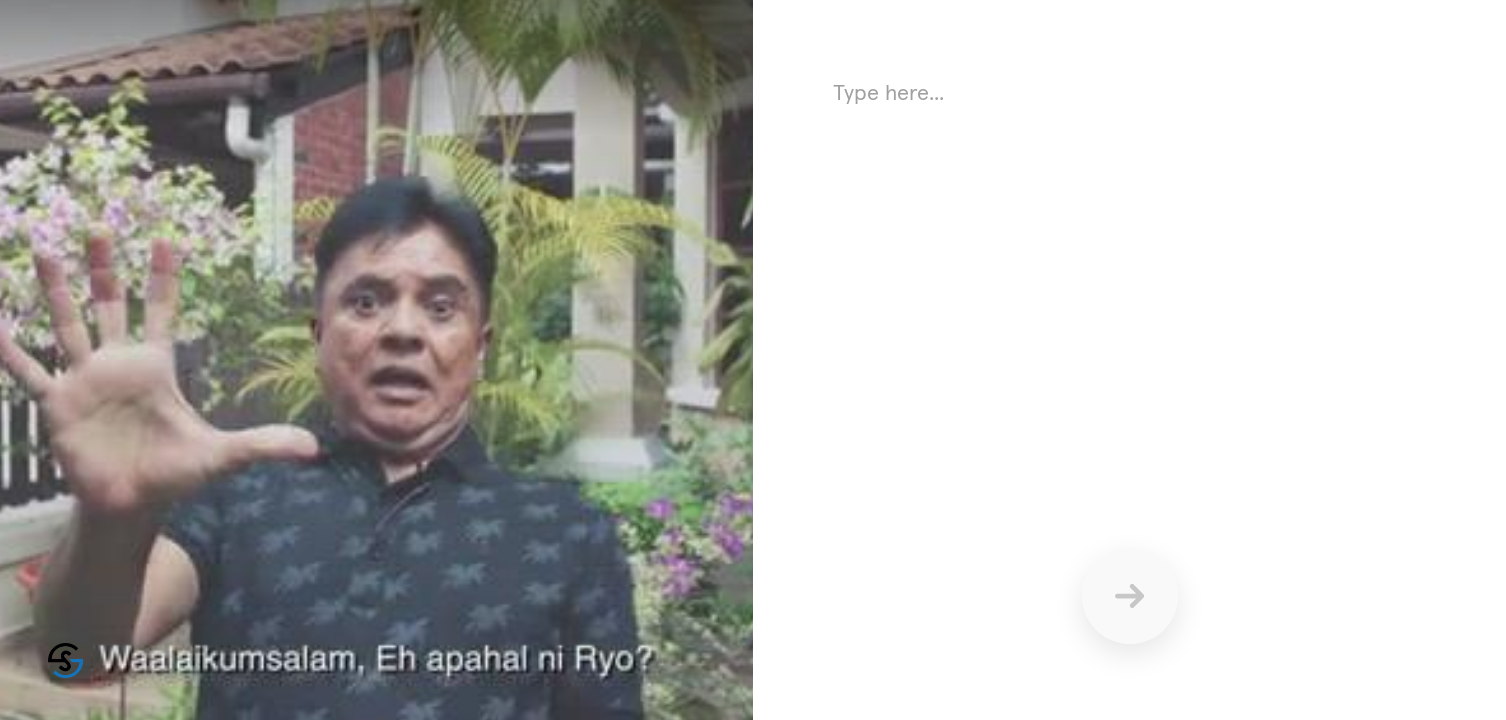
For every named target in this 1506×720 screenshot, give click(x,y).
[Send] (1130, 596)
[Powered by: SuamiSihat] (65, 660)
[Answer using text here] (1129, 270)
